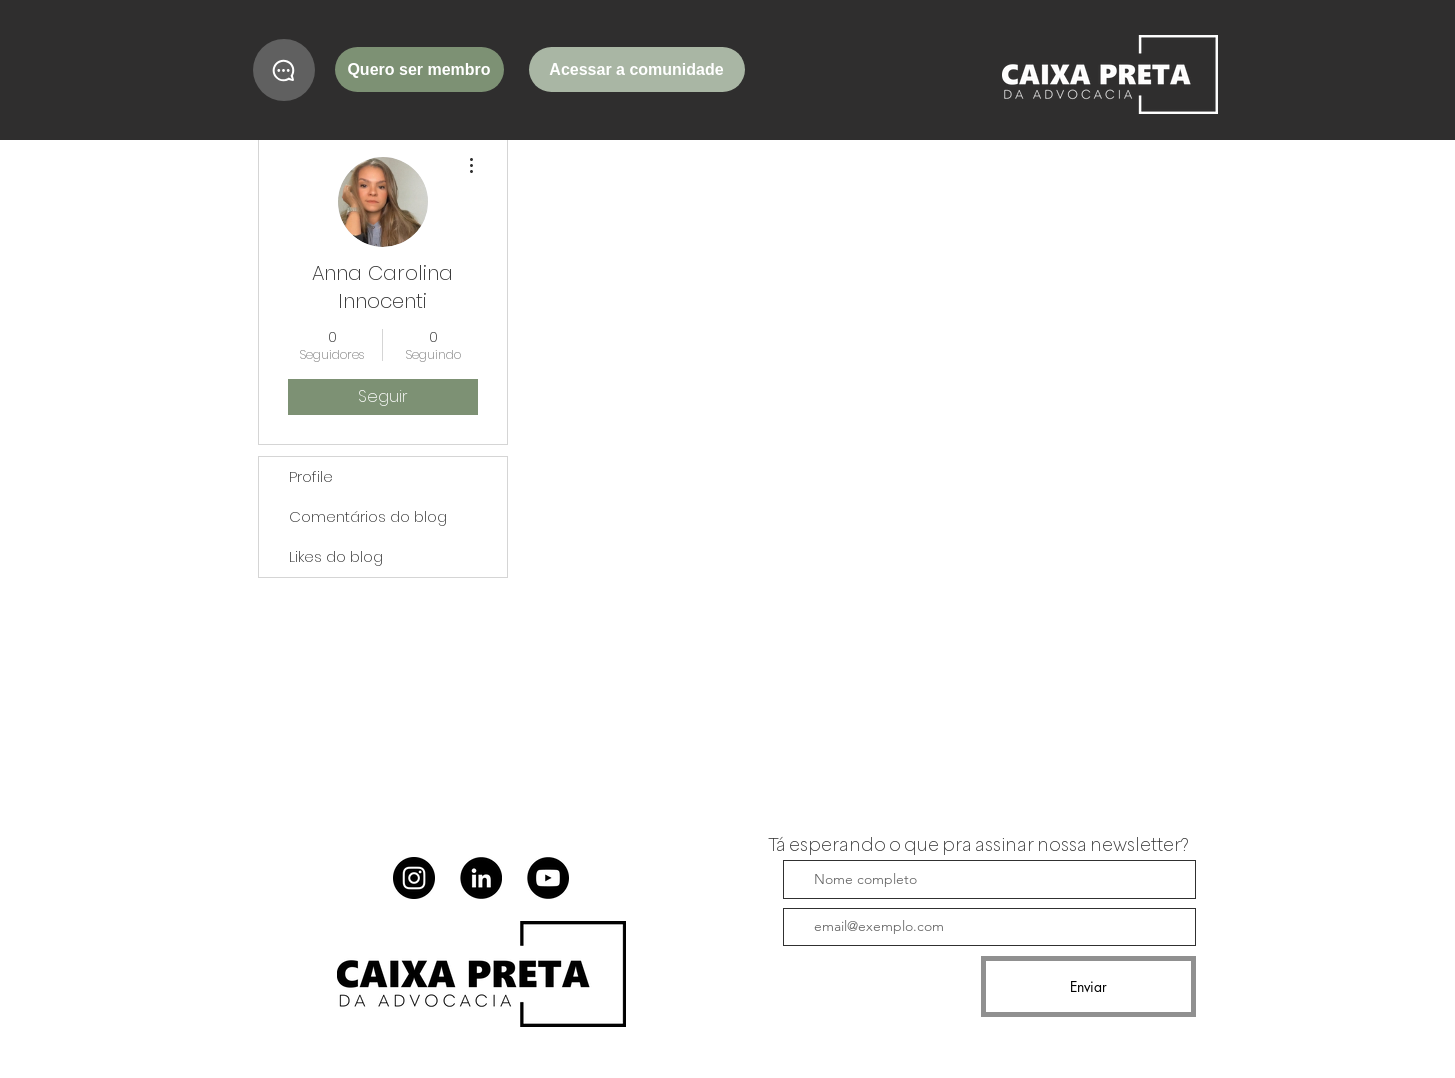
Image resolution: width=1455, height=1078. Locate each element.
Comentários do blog (368, 516)
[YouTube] (548, 878)
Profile (311, 476)
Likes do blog (336, 556)
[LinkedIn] (481, 878)
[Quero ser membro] (419, 69)
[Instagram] (414, 878)
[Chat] (284, 70)
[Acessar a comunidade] (637, 69)
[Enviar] (1088, 986)
